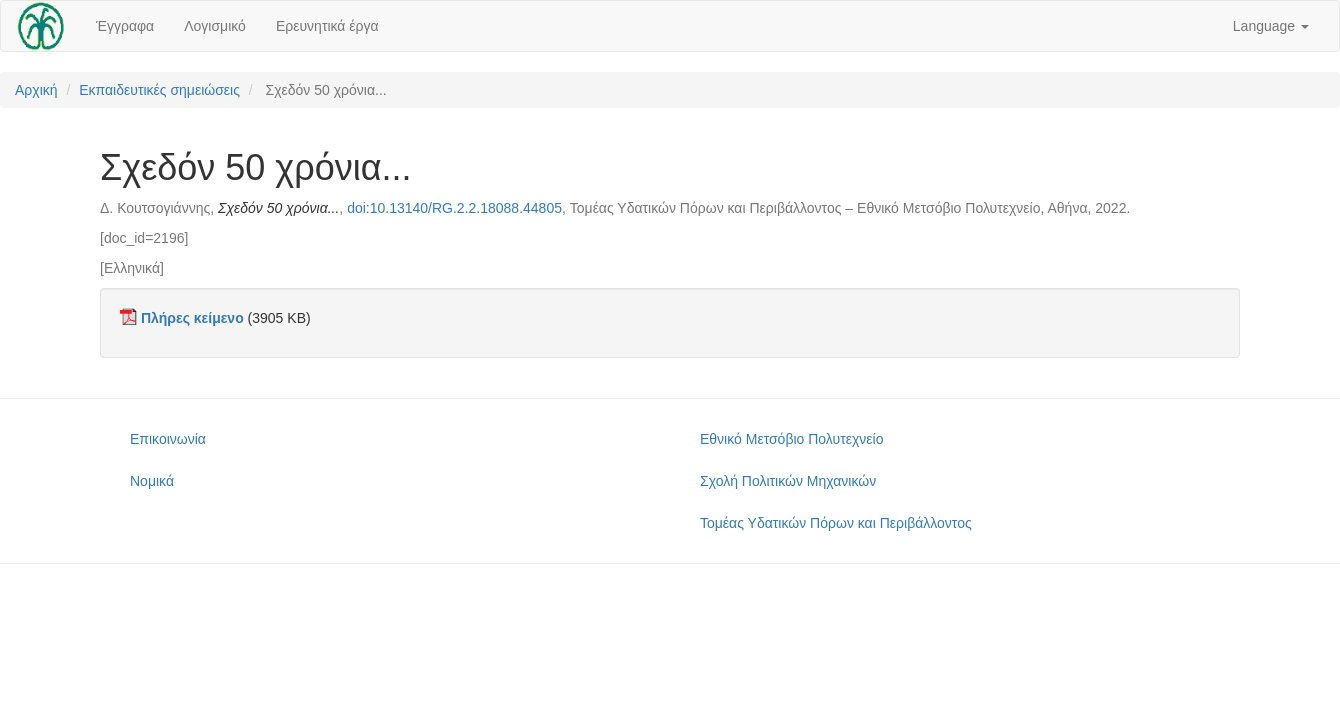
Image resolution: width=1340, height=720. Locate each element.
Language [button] (1271, 26)
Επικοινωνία (168, 439)
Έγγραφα (125, 26)
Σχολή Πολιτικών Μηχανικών (788, 481)
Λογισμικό (215, 26)
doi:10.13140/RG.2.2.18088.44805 (454, 208)
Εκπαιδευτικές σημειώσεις (159, 90)
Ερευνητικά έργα (327, 26)
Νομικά (152, 481)
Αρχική (36, 90)
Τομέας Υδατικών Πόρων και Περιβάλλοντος (836, 523)
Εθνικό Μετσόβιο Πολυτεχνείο (791, 439)
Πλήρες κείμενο (192, 318)
